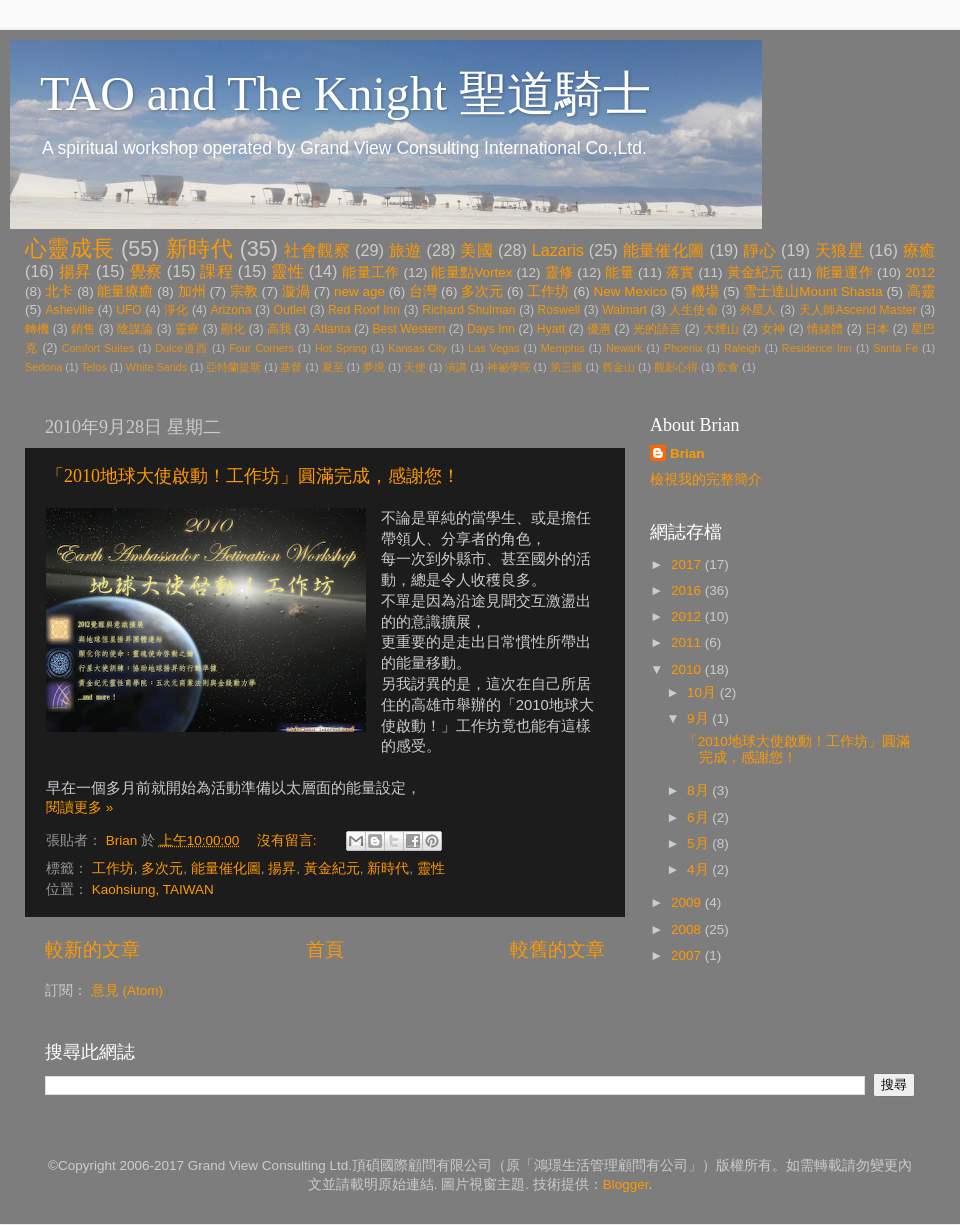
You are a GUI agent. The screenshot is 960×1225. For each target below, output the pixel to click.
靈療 (187, 329)
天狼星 (839, 250)
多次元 (482, 291)
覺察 (146, 271)
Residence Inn (817, 348)
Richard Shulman (468, 310)
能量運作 (844, 272)
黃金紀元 (755, 272)
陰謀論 (135, 329)
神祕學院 (509, 367)
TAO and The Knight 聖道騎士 (345, 93)
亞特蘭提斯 (233, 367)
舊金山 (618, 367)
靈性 (287, 271)
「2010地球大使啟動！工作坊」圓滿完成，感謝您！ (253, 476)
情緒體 (825, 329)
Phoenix (683, 348)
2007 (688, 955)
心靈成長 (70, 248)
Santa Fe (895, 348)
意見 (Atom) (127, 990)
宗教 (244, 291)
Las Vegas (493, 348)
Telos (93, 367)
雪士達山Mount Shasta (812, 291)
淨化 (176, 310)
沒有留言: (289, 840)
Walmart (624, 310)
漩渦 (296, 291)
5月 (699, 843)
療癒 (919, 250)
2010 (688, 669)
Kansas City (417, 348)
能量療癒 (125, 291)
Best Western (409, 329)
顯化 (233, 329)
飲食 (728, 367)
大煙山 (721, 329)
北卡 (59, 291)
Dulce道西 (181, 348)
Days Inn (491, 329)
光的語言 (657, 329)
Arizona (230, 310)
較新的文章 (92, 949)
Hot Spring (341, 348)
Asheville (69, 310)
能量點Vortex (471, 272)
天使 (415, 367)
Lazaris (558, 250)
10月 (703, 692)
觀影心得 (676, 367)
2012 (920, 272)
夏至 (333, 367)
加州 (192, 291)
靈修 (559, 272)
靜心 (759, 250)
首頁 (325, 949)
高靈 (921, 291)
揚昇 (75, 271)
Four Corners (261, 348)
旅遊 (405, 250)
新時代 (199, 248)
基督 (291, 367)
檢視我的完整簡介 (706, 479)
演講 (456, 367)
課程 (216, 271)
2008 (688, 929)
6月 (699, 817)
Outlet (290, 310)
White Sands (156, 367)
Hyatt (551, 329)
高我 (279, 329)
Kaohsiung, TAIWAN (153, 889)
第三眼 (566, 367)
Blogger (626, 1184)
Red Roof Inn (364, 310)
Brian (687, 453)
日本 (877, 329)
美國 (476, 250)
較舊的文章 (557, 949)
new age (359, 291)
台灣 (423, 291)
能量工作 (370, 272)
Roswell (559, 310)
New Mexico (631, 291)
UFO (129, 310)
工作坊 (548, 291)
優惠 (599, 329)
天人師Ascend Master (858, 310)
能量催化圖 (664, 250)
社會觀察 (317, 250)
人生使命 (693, 310)
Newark (624, 348)
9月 (699, 718)
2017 (688, 564)
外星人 (758, 310)
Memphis (563, 348)
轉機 (37, 329)
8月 (699, 790)
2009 (688, 902)
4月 (699, 869)
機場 (705, 291)
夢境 (374, 367)
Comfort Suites (98, 348)
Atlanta (332, 329)
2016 (688, 590)
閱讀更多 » (79, 807)
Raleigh (742, 348)
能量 (619, 272)
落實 (680, 272)
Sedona (43, 367)
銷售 (83, 329)
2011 (688, 642)
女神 (773, 329)
